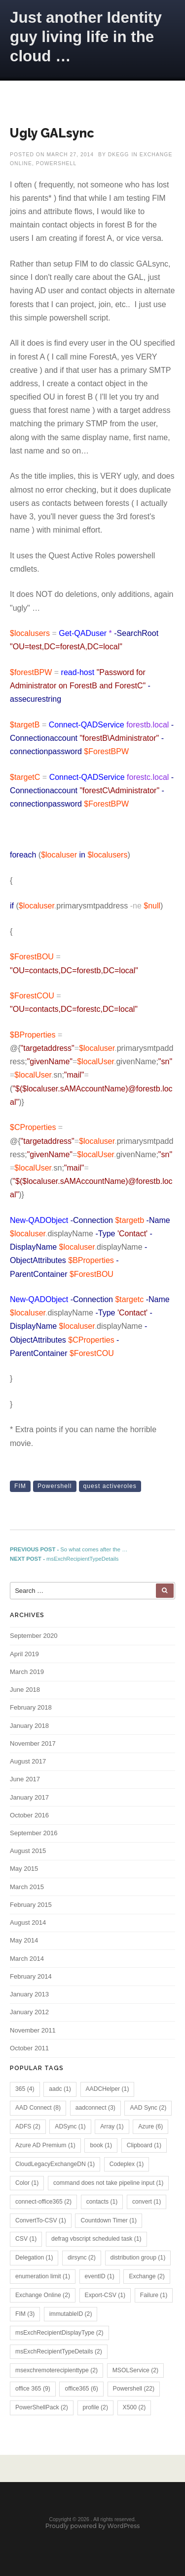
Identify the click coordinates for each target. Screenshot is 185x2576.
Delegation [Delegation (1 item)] (34, 2257)
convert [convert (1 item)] (146, 2201)
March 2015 (27, 1887)
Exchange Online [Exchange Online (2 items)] (42, 2295)
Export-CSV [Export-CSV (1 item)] (105, 2295)
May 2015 (24, 1868)
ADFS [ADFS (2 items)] (27, 2126)
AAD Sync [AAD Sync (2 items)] (148, 2107)
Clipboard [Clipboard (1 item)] (144, 2145)
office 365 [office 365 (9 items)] (32, 2388)
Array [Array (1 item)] (111, 2126)
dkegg (118, 154)
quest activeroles (110, 1486)
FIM (20, 1486)
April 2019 (24, 1654)
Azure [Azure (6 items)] (150, 2126)
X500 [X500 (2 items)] (134, 2407)
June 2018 (25, 1689)
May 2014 (24, 1940)
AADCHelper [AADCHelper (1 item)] (107, 2088)
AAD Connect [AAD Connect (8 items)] (38, 2107)
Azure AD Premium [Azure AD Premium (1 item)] (45, 2145)
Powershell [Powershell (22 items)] (134, 2388)
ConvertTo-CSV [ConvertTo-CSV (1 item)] (40, 2220)
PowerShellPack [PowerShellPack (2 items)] (41, 2407)
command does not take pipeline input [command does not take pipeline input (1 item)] (108, 2182)
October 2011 (29, 2048)
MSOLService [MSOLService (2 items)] (135, 2370)
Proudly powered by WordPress (92, 2526)
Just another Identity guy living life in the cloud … (86, 37)
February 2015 (31, 1904)
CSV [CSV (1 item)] (26, 2238)
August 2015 (28, 1850)
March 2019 (27, 1671)
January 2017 (29, 1797)
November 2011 (33, 2030)
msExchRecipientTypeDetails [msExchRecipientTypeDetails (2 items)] (58, 2351)
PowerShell (56, 163)
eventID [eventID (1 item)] (99, 2276)
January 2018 (29, 1725)
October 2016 (29, 1815)
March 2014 (27, 1958)
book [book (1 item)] (101, 2145)
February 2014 (31, 1976)
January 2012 (29, 2012)
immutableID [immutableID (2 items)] (70, 2313)
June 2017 (25, 1779)
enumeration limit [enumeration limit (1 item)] (42, 2276)
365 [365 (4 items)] (25, 2088)
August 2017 (28, 1761)
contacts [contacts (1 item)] (102, 2201)
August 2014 (28, 1922)
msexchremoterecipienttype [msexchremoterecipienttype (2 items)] (56, 2370)
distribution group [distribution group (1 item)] (138, 2257)
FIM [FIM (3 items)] (25, 2313)
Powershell (54, 1486)
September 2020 (33, 1635)
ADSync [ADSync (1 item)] (70, 2126)
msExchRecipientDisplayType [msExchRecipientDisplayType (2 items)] (59, 2332)
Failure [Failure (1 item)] (153, 2295)
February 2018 (31, 1707)
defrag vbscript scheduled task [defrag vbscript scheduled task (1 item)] (96, 2238)
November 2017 (33, 1743)
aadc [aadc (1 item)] (60, 2088)
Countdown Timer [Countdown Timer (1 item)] (108, 2220)
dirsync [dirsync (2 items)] (82, 2257)
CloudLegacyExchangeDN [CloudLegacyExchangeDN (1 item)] (55, 2164)
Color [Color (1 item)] (26, 2182)
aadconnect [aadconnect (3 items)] (95, 2107)
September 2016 (33, 1833)
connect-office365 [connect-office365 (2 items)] (43, 2201)
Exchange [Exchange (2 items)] (146, 2276)
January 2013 (29, 1994)
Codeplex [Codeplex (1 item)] (127, 2164)
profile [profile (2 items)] (95, 2407)
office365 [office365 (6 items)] (81, 2388)
